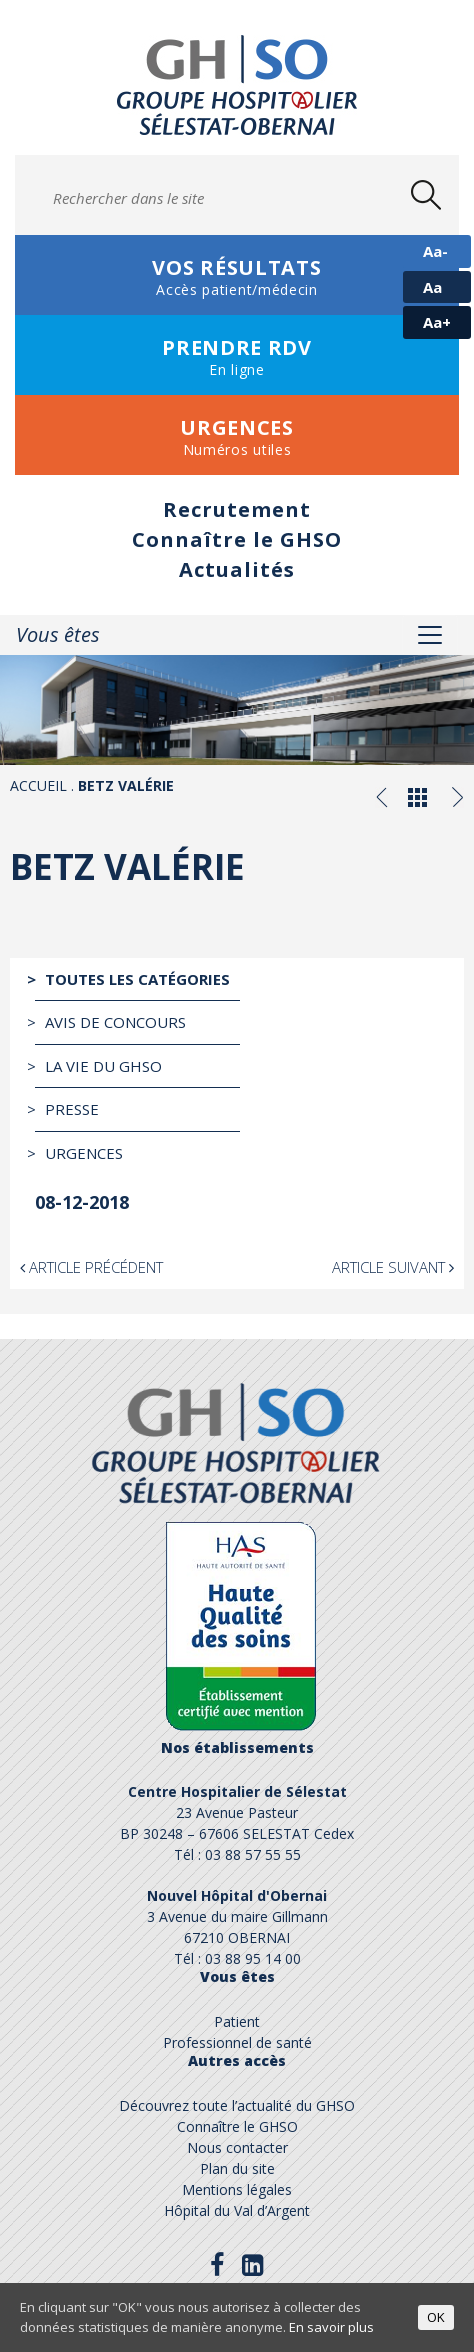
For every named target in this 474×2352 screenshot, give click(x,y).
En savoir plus (331, 2327)
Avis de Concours (115, 1022)
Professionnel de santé (237, 2042)
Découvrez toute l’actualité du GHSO (237, 2105)
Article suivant (393, 1267)
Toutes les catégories (137, 979)
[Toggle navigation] (430, 635)
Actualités (237, 569)
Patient (237, 2021)
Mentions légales (237, 2189)
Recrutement (237, 509)
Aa (432, 287)
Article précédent (91, 1267)
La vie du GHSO (103, 1066)
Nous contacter (237, 2147)
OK (436, 2317)
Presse (72, 1109)
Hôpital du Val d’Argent (237, 2210)
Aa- (435, 251)
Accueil (38, 785)
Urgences (84, 1153)
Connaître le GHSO (237, 539)
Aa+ (437, 322)
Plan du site (237, 2168)
